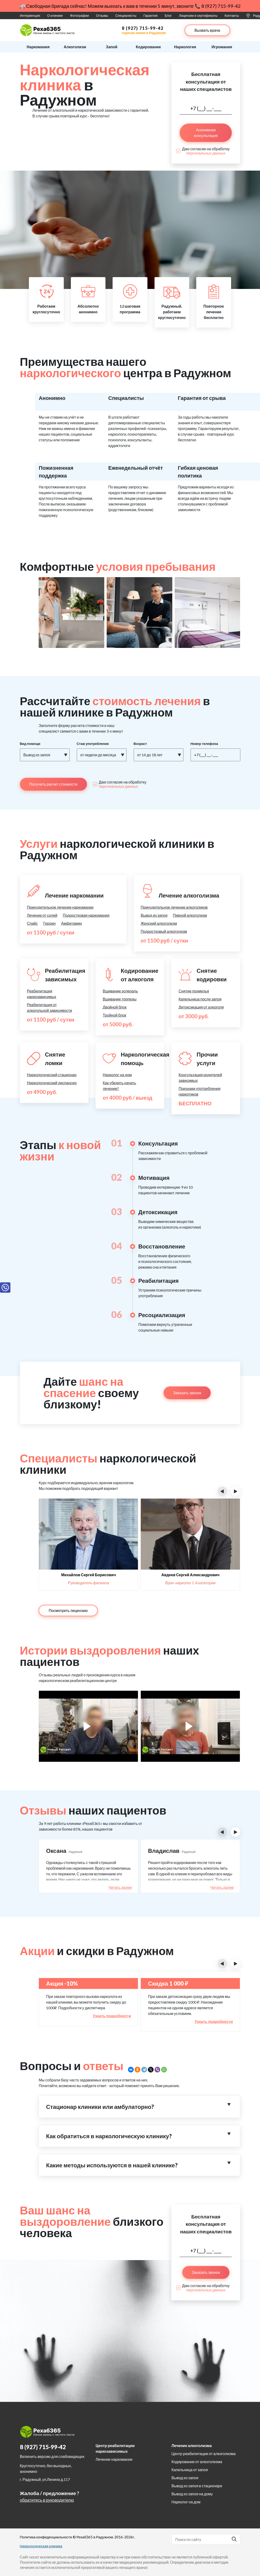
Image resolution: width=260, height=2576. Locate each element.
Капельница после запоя (199, 999)
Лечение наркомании (74, 895)
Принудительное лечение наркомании (60, 907)
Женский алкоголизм (159, 923)
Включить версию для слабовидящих (52, 2456)
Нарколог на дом (117, 1074)
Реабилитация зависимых (63, 975)
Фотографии (79, 15)
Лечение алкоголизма (189, 895)
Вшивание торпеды (119, 999)
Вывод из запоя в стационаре (196, 2485)
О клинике (55, 15)
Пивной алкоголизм (190, 915)
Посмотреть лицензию (68, 1610)
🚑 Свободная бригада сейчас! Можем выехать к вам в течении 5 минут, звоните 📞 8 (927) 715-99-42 (130, 6)
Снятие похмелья (193, 991)
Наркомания (38, 46)
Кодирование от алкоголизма (196, 2461)
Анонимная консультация (206, 133)
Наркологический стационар (52, 1074)
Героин (49, 923)
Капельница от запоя (189, 2469)
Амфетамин (71, 923)
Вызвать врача (207, 30)
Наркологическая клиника (41, 2546)
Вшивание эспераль (120, 991)
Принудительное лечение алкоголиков (174, 907)
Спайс (32, 923)
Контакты (231, 15)
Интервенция (30, 15)
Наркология (185, 46)
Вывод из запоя (154, 915)
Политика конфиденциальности (46, 2537)
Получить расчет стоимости (53, 784)
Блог (168, 15)
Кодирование (148, 46)
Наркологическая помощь (139, 1058)
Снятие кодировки (211, 975)
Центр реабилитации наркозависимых (115, 2448)
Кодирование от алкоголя (139, 975)
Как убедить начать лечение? (119, 1085)
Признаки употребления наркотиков (199, 1091)
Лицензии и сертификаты (198, 15)
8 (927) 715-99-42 (143, 28)
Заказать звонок (187, 1392)
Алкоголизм (75, 46)
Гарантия (150, 15)
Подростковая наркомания (86, 915)
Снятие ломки (55, 1058)
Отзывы (102, 15)
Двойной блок (115, 1007)
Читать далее (120, 1887)
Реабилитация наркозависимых (41, 994)
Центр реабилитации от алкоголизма (203, 2453)
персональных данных (206, 153)
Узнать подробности (112, 2016)
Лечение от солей (42, 915)
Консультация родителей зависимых (200, 1077)
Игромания (221, 46)
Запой (111, 46)
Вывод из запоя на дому (192, 2494)
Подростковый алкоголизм (164, 931)
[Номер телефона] (206, 2250)
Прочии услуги (207, 1058)
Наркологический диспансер (52, 1082)
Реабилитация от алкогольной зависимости (49, 1007)
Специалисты (125, 15)
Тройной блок (114, 1015)
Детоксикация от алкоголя (201, 1007)
